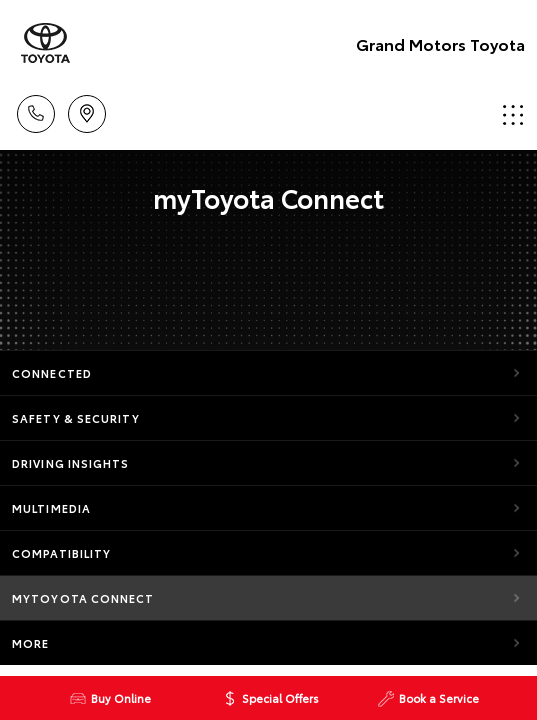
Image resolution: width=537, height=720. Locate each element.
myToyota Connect (83, 598)
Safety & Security (76, 418)
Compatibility (61, 553)
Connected (52, 373)
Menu (513, 114)
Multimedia (51, 508)
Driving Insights (71, 463)
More (30, 643)
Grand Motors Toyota (440, 43)
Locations (87, 110)
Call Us (36, 110)
